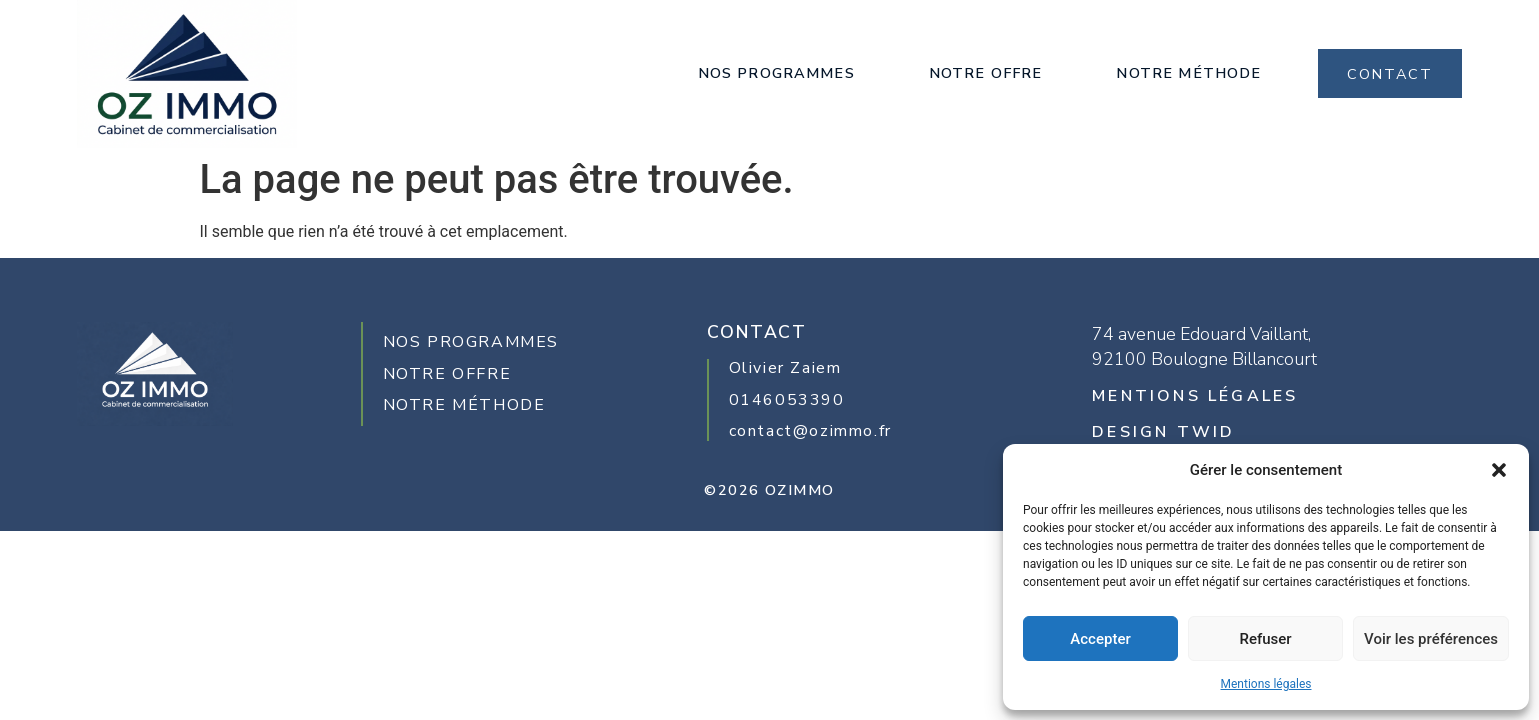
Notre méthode (1188, 73)
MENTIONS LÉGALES (1195, 396)
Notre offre (986, 73)
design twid (1163, 432)
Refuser (1265, 639)
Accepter (1100, 639)
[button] (1499, 470)
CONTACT (1390, 74)
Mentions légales (1266, 684)
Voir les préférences (1431, 639)
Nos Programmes (776, 73)
